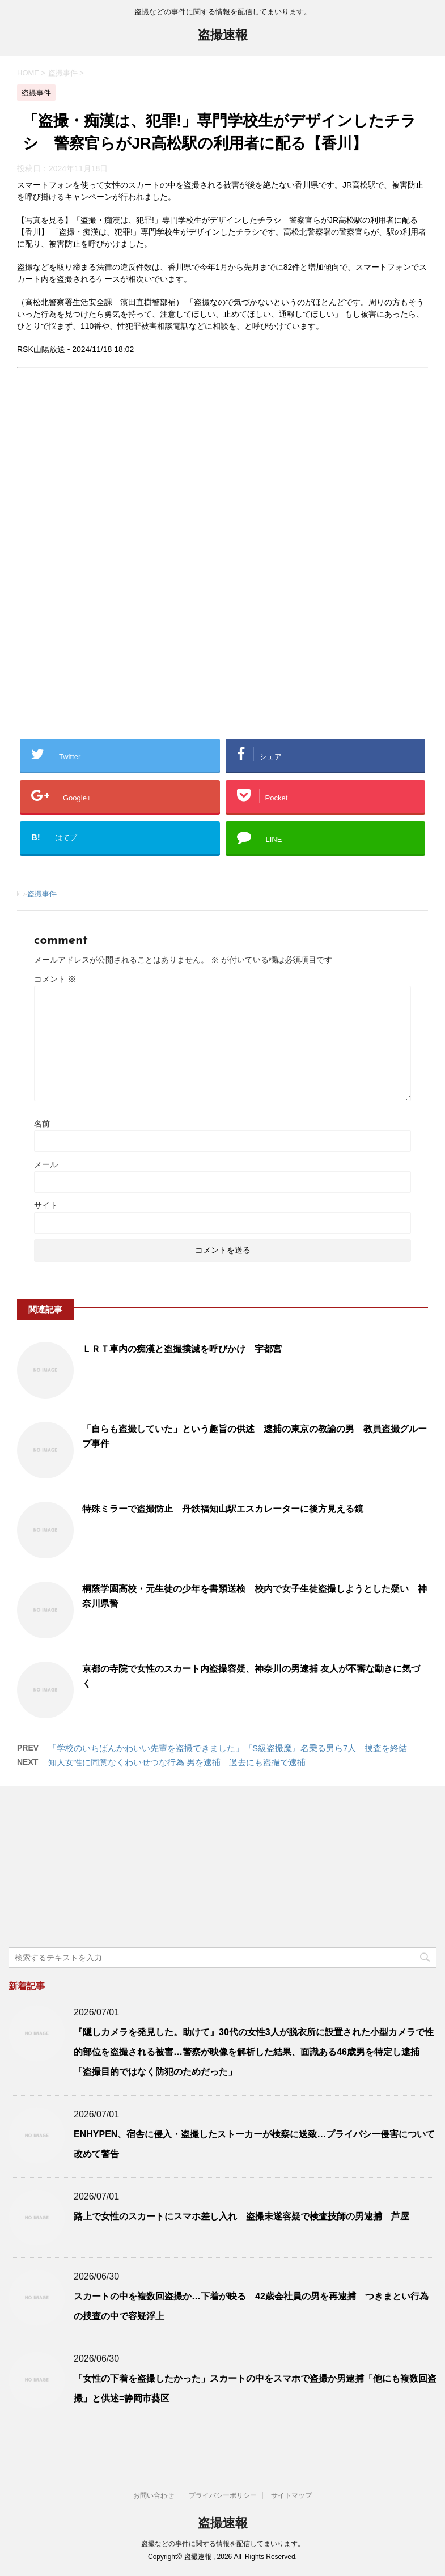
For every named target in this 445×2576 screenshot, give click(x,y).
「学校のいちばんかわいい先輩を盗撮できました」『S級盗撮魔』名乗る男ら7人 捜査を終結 (227, 1748)
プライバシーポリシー (223, 2495)
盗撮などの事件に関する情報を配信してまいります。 (222, 2544)
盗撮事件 (42, 893)
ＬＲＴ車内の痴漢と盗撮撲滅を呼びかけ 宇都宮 (182, 1349)
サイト (46, 1205)
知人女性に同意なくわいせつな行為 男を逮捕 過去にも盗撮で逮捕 (177, 1762)
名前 (42, 1123)
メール (46, 1164)
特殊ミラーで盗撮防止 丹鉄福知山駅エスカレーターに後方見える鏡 (222, 1509)
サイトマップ (291, 2495)
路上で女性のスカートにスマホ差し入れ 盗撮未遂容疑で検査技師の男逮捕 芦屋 (241, 2216)
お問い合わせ (153, 2495)
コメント (55, 979)
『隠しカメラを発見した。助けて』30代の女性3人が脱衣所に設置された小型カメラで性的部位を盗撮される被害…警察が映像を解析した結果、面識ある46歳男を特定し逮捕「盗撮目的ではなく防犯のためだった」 (254, 2052)
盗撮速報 (223, 36)
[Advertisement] (112, 481)
